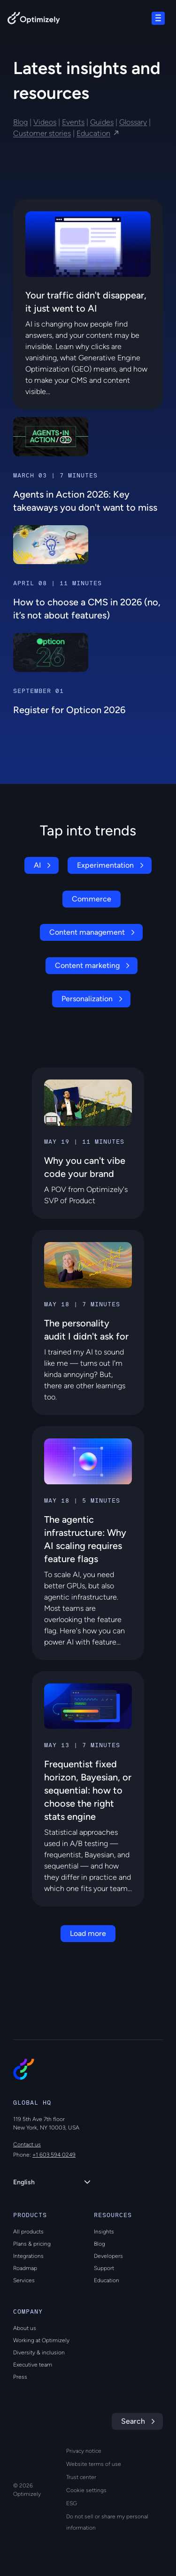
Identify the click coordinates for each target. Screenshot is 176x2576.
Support (104, 2268)
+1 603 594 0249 (54, 2155)
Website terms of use (93, 2464)
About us (24, 2328)
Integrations (28, 2256)
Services (24, 2280)
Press (20, 2377)
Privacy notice (83, 2451)
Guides (102, 122)
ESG (71, 2503)
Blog (20, 122)
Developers (108, 2256)
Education (93, 133)
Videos (44, 122)
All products (28, 2231)
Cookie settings (86, 2490)
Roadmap (25, 2268)
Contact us (27, 2144)
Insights (104, 2231)
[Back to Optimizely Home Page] (34, 19)
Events (73, 122)
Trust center (81, 2477)
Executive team (32, 2364)
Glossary (133, 122)
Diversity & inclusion (39, 2352)
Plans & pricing (32, 2244)
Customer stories (42, 133)
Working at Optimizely (41, 2340)
